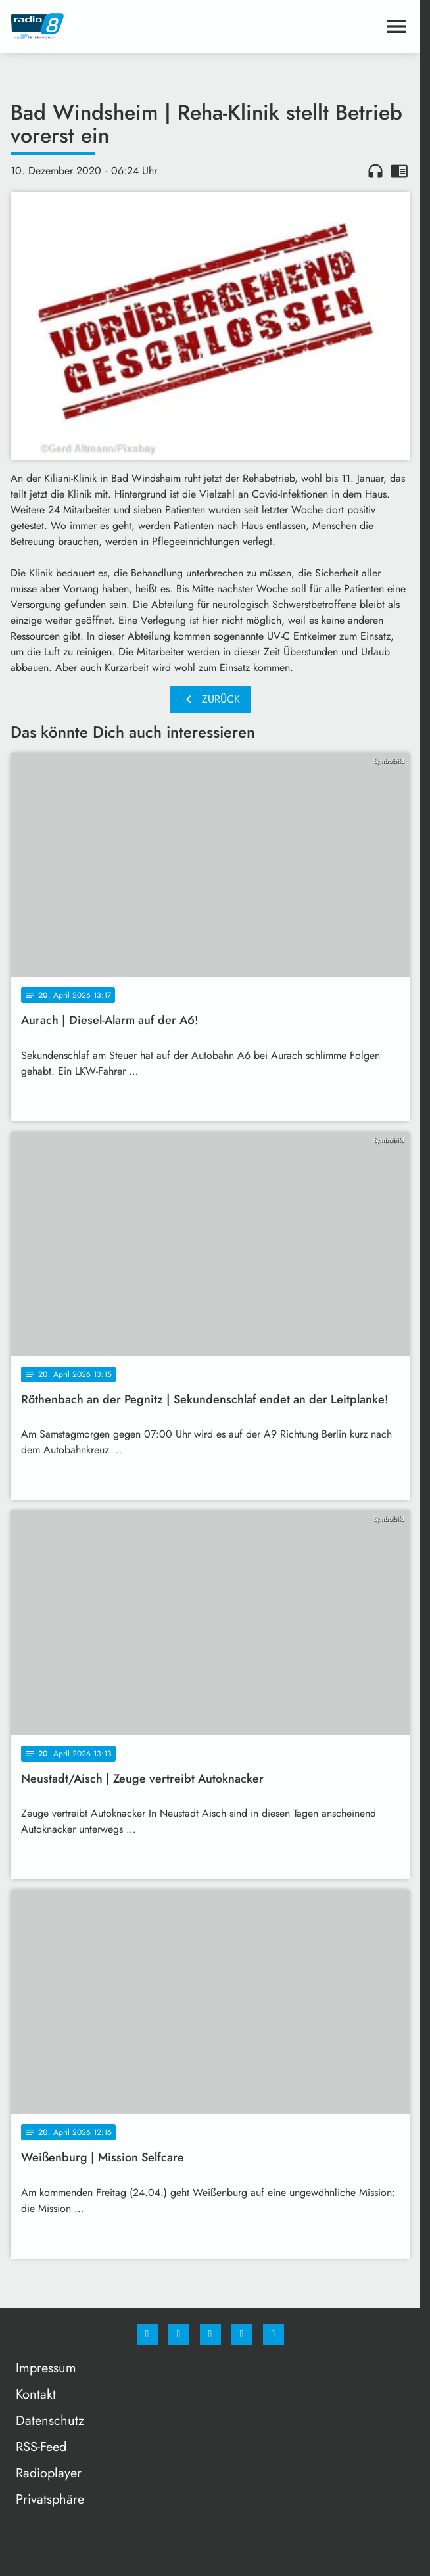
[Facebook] (147, 2334)
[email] (273, 2334)
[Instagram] (178, 2334)
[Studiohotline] (241, 2334)
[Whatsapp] (210, 2334)
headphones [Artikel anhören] (375, 171)
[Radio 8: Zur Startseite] (110, 26)
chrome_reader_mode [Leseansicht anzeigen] (399, 171)
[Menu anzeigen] (396, 26)
